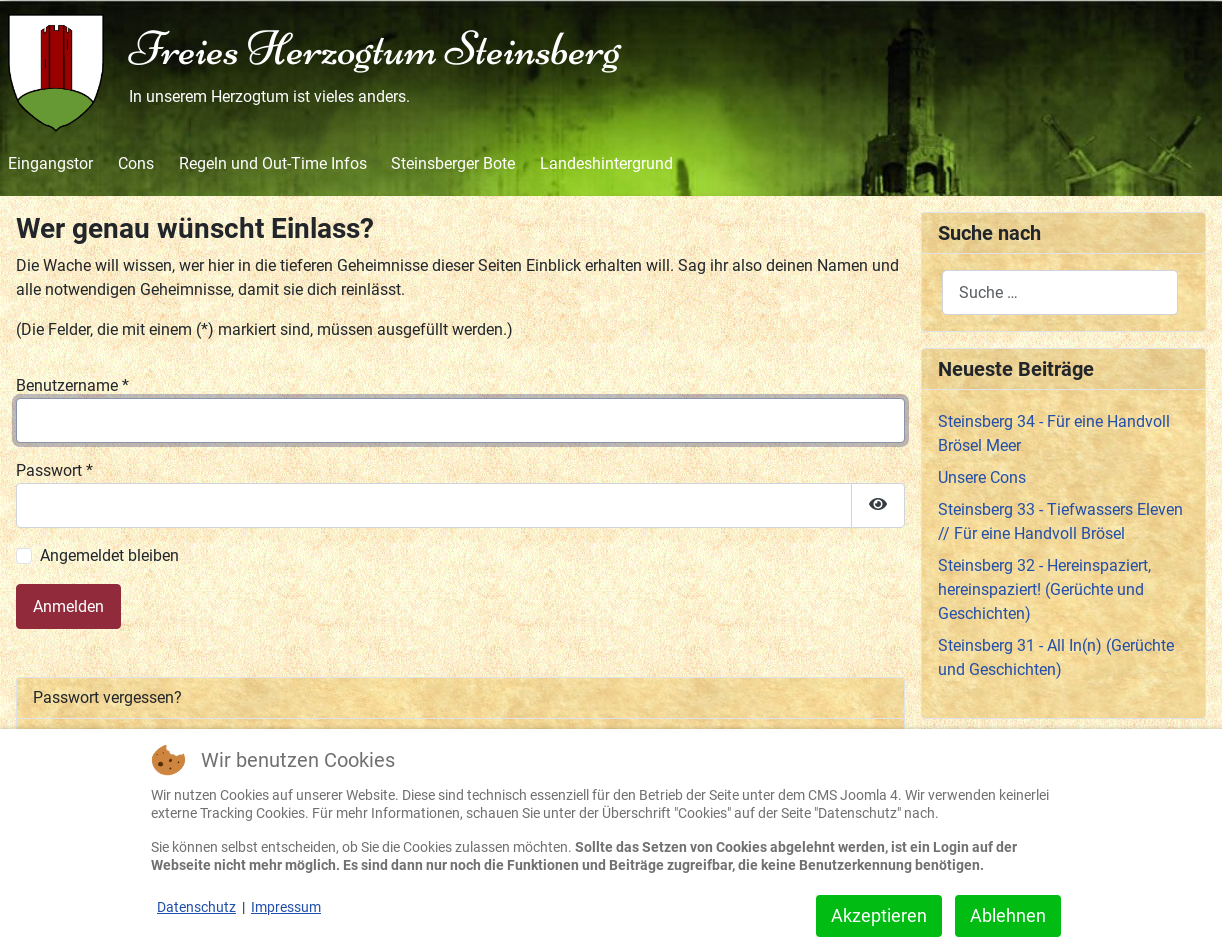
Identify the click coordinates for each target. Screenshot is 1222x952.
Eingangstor (50, 163)
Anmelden (68, 606)
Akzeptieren (879, 915)
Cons (136, 163)
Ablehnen (1008, 915)
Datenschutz (196, 907)
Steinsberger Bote (453, 163)
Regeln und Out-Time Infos (273, 163)
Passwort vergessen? (107, 697)
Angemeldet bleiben (109, 555)
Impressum (286, 907)
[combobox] (1060, 292)
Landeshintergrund (606, 163)
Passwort (54, 470)
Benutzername (72, 385)
